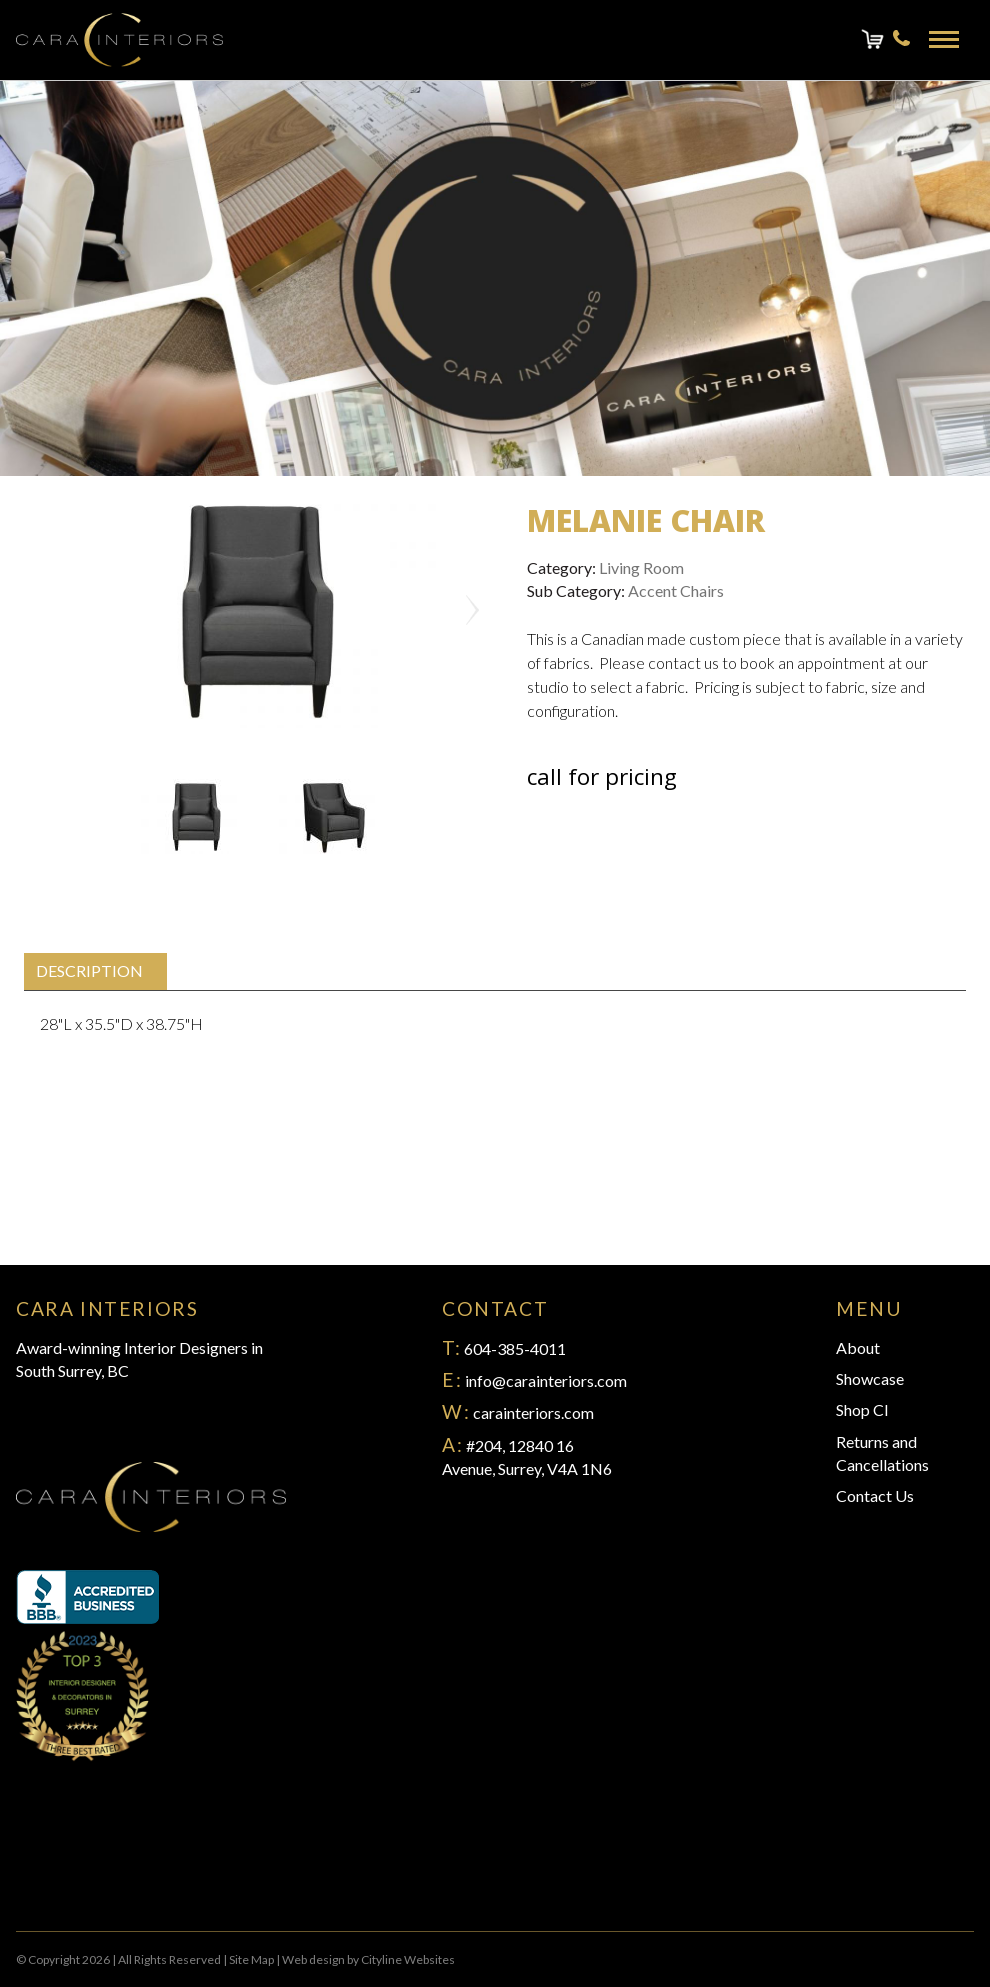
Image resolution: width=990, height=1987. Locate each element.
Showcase (870, 1378)
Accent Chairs (676, 590)
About (858, 1347)
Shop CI (862, 1409)
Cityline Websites (408, 1959)
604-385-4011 (515, 1348)
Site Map (251, 1959)
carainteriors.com (533, 1412)
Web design (313, 1959)
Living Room (641, 567)
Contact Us (875, 1495)
